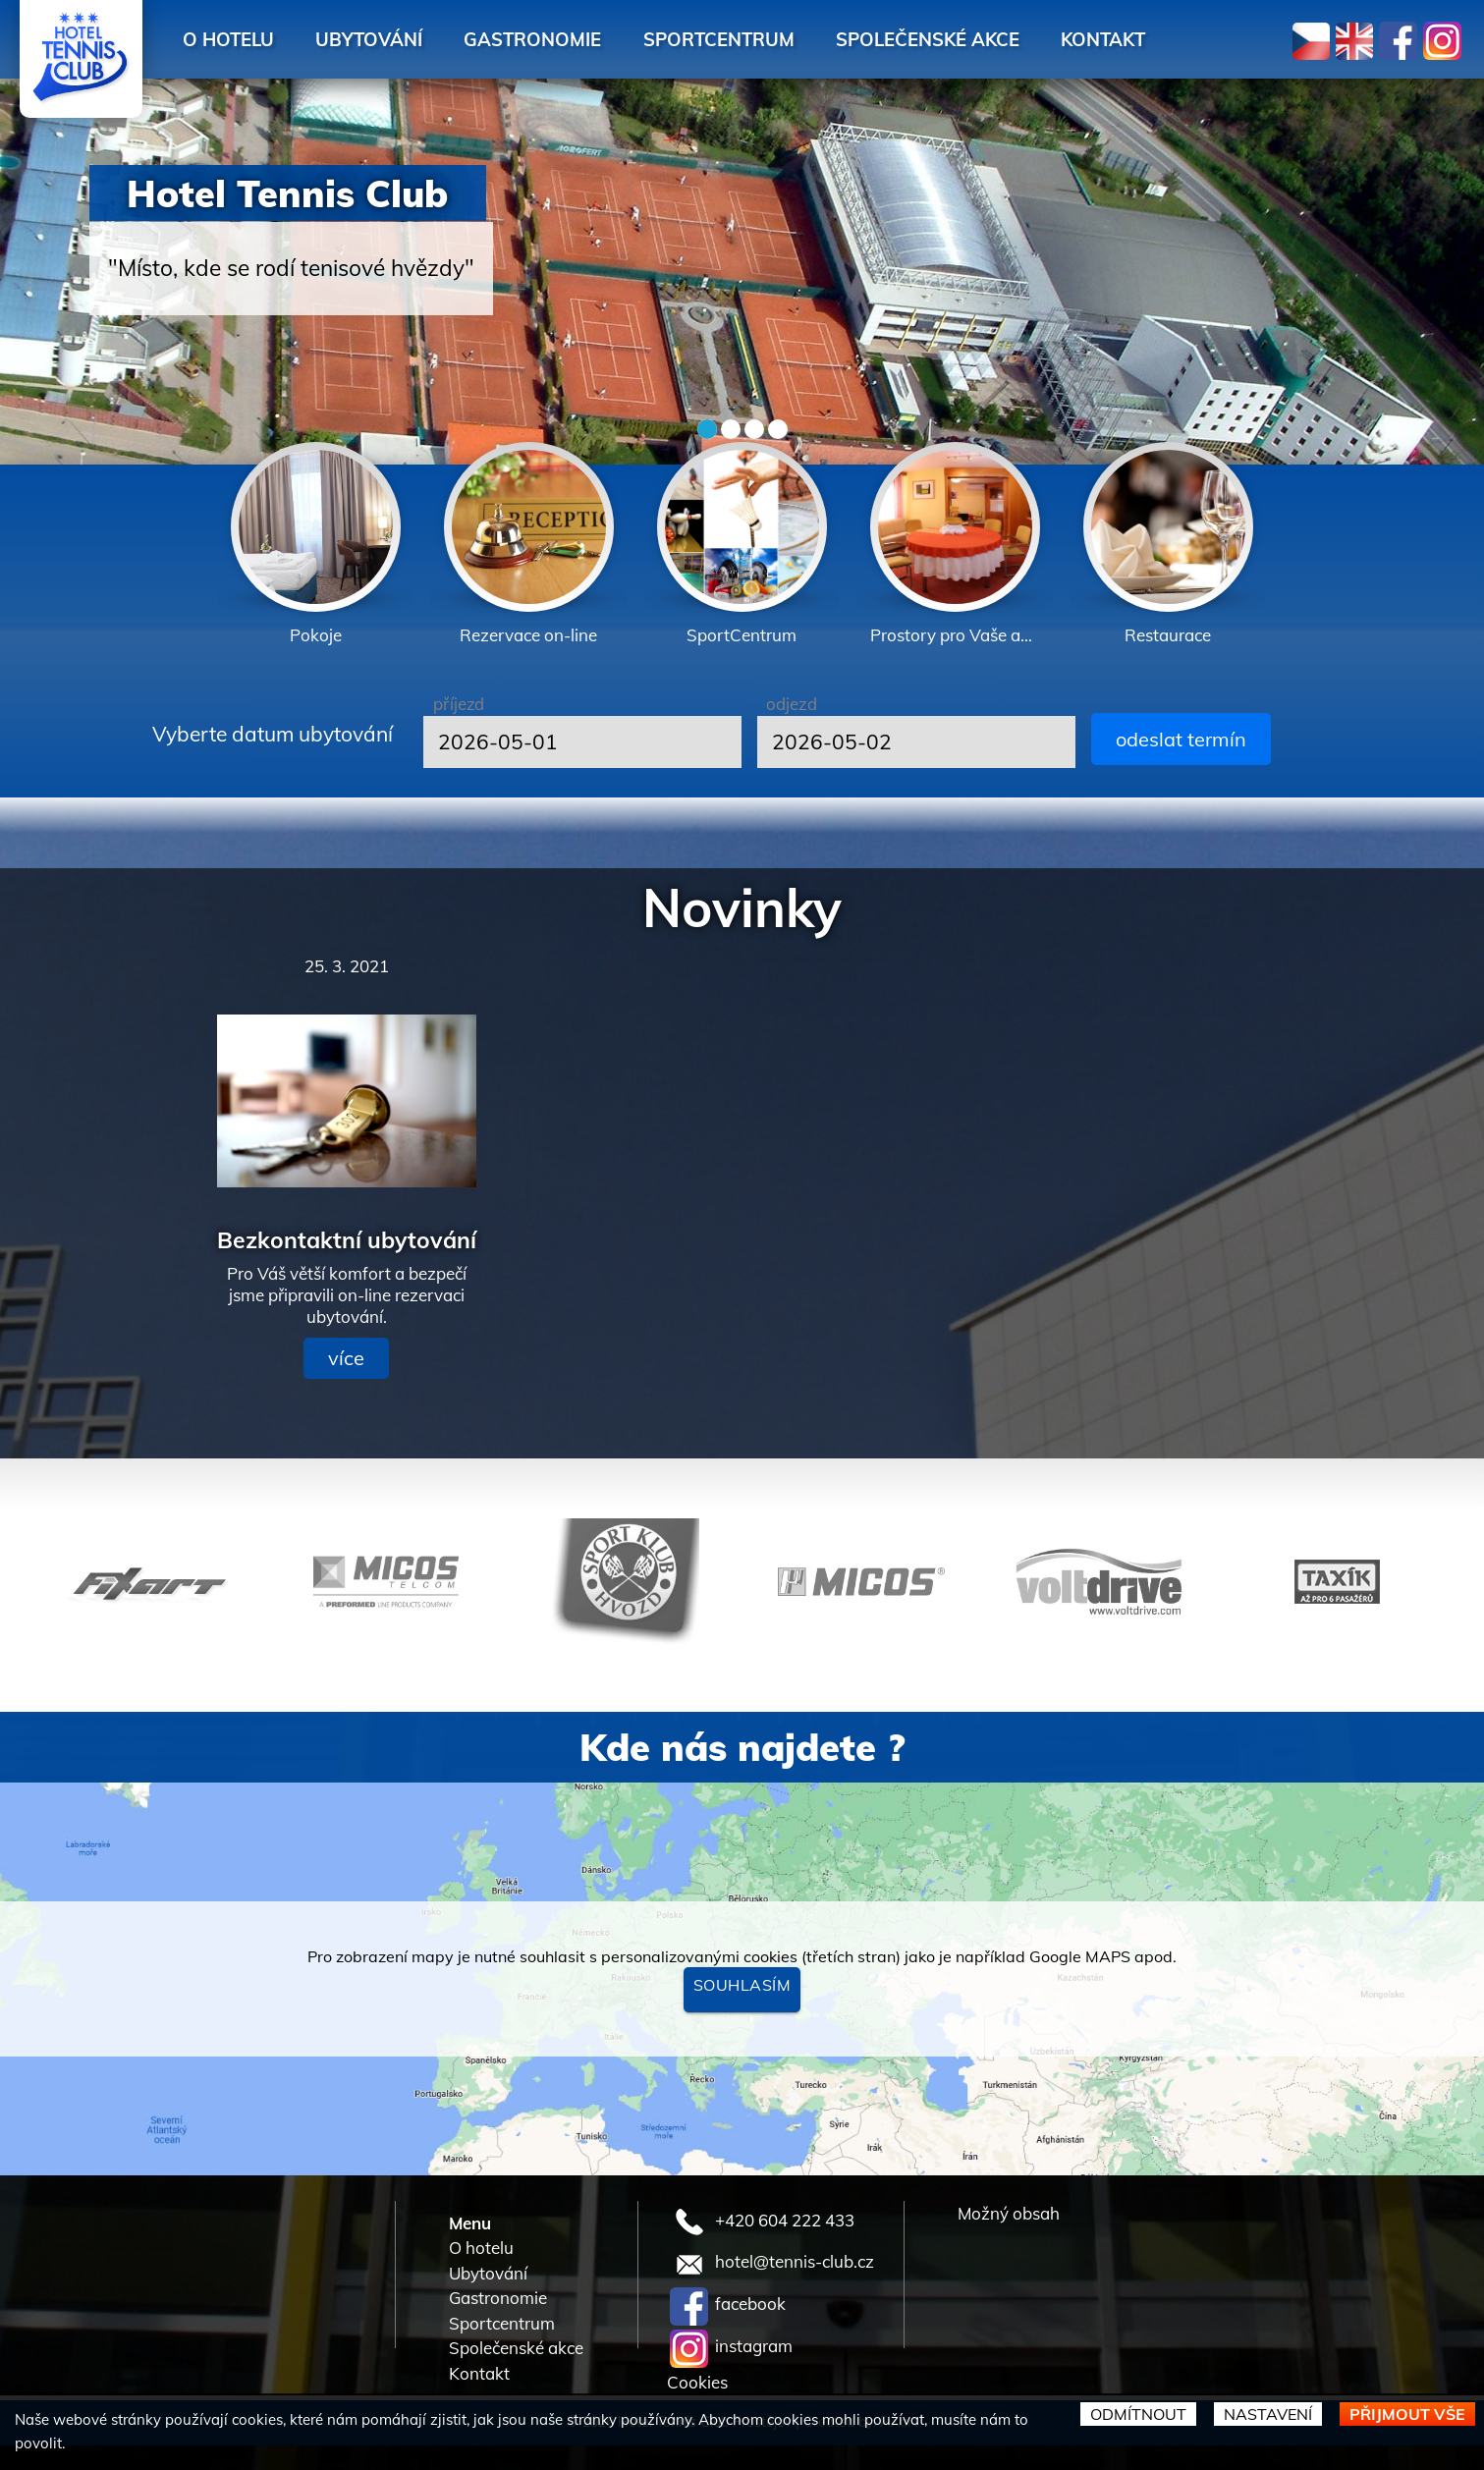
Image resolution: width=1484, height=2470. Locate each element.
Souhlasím (742, 1985)
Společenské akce (1002, 39)
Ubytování (394, 39)
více (346, 1357)
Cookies (697, 2382)
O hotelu (237, 39)
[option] (315, 545)
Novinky (742, 907)
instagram (731, 2345)
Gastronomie (574, 39)
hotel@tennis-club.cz (772, 2261)
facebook (728, 2303)
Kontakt (1194, 39)
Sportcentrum (776, 39)
